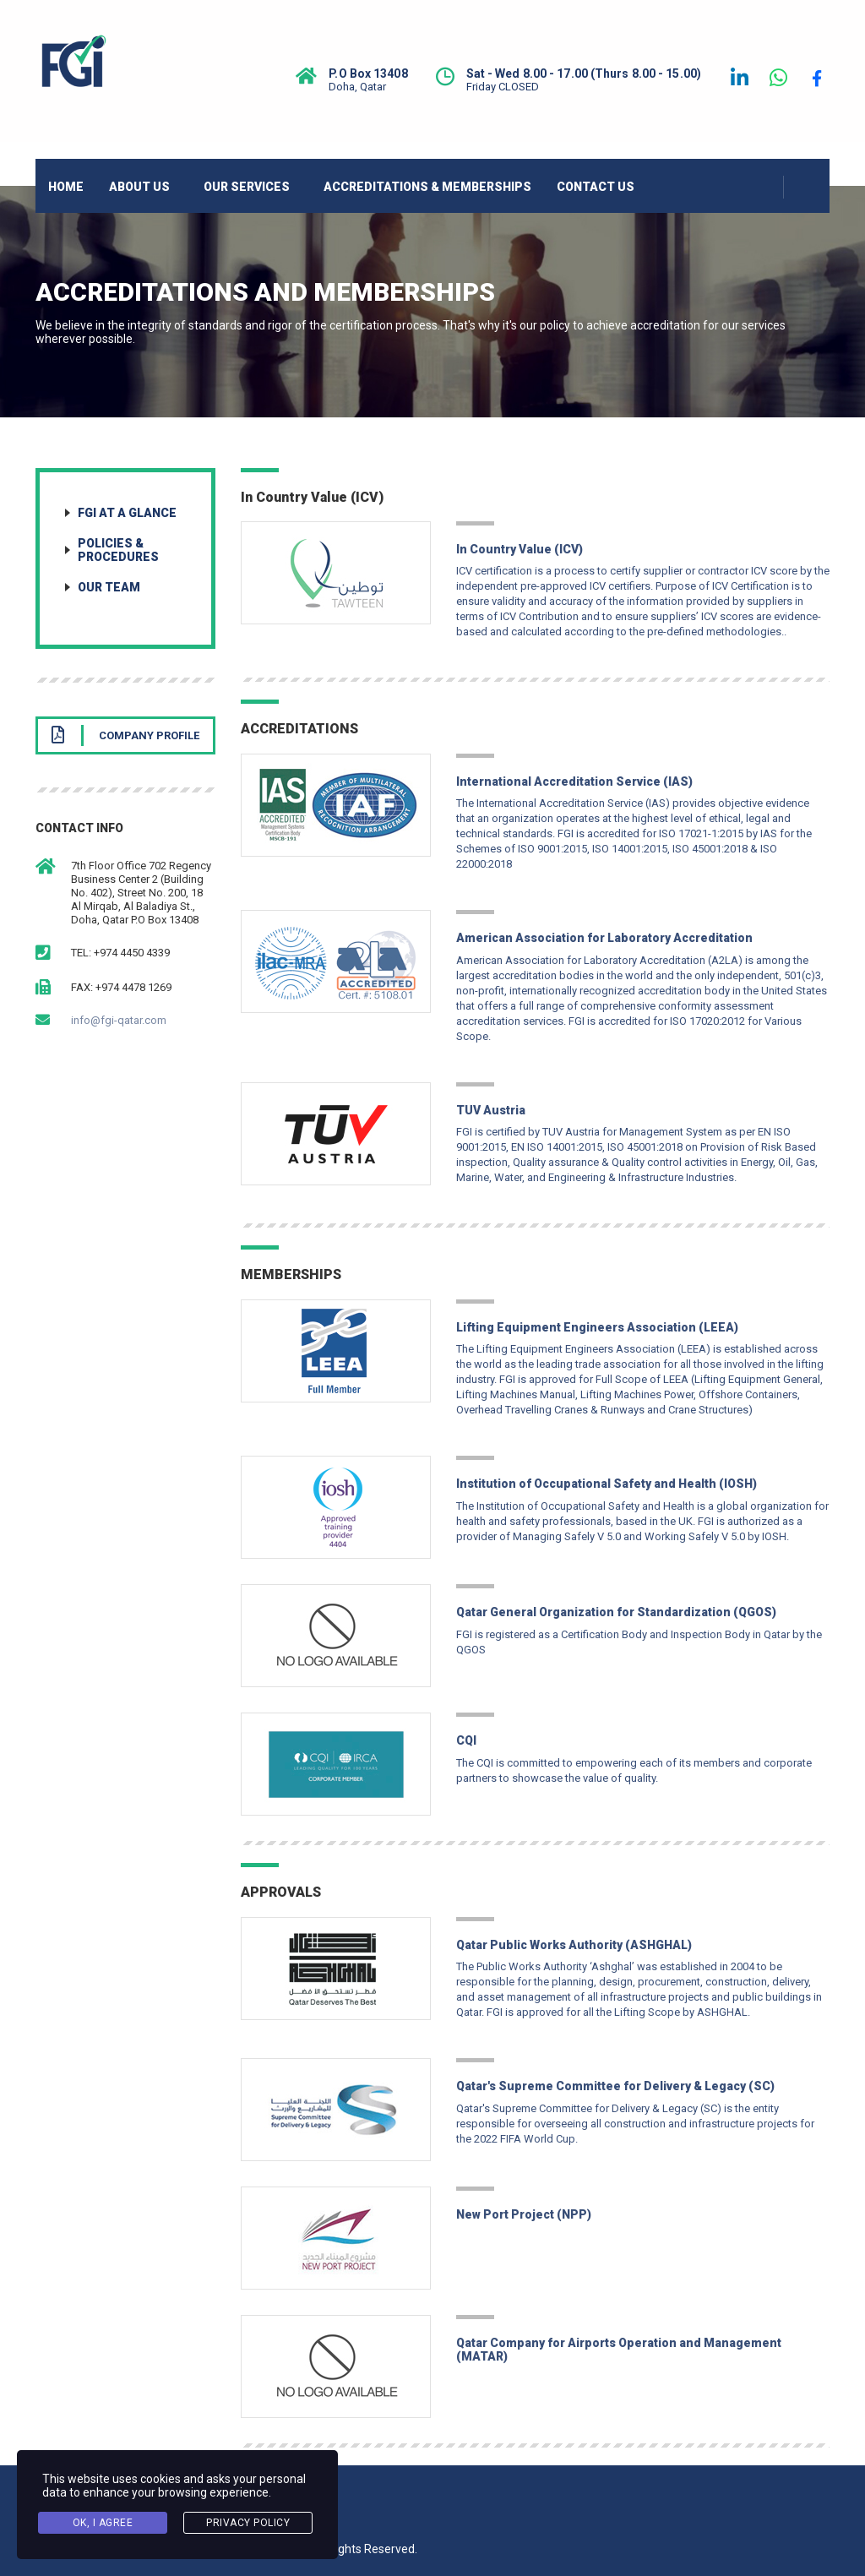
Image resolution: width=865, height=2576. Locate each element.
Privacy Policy (248, 2523)
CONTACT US (595, 186)
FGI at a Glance (127, 513)
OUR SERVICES (247, 186)
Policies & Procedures (118, 550)
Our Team (109, 587)
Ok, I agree (103, 2523)
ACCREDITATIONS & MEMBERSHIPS (427, 186)
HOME (66, 186)
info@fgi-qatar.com (118, 1020)
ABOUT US (139, 186)
